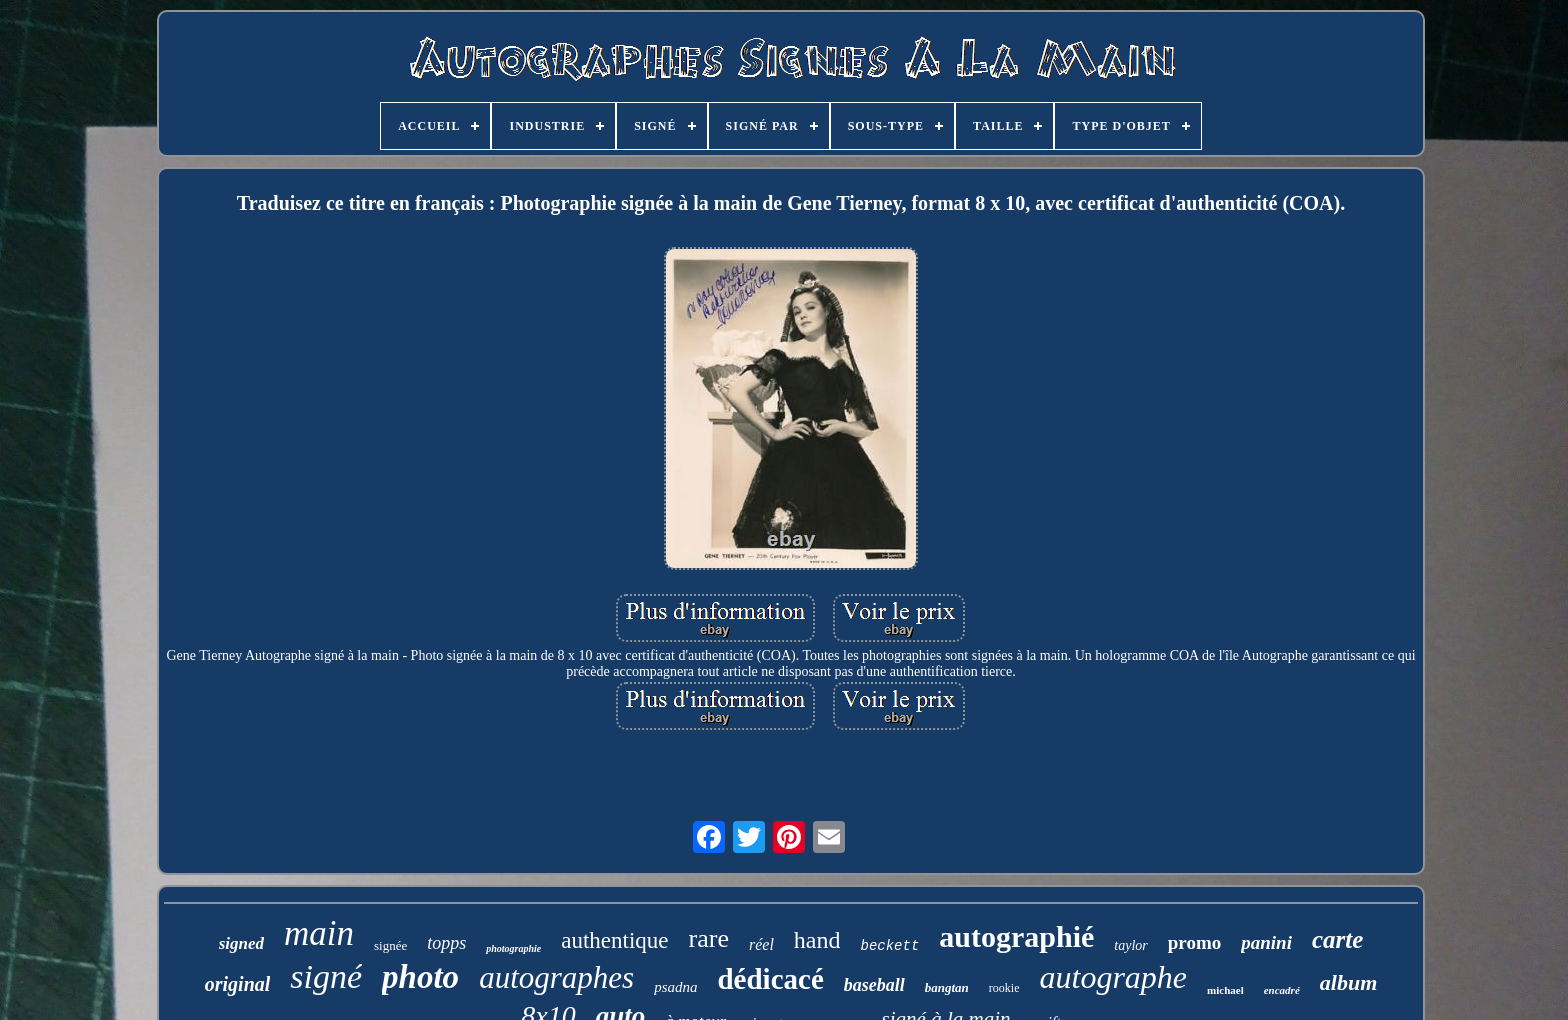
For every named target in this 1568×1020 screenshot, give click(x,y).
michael (1225, 990)
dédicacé (770, 979)
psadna (675, 987)
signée (390, 945)
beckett (889, 946)
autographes (556, 977)
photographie (513, 948)
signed (241, 943)
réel (761, 944)
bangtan (947, 987)
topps (446, 943)
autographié (1016, 936)
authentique (614, 940)
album (1348, 982)
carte (1337, 939)
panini (1266, 942)
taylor (1130, 945)
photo (420, 977)
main (319, 933)
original (238, 984)
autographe (1114, 977)
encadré (1282, 990)
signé (326, 976)
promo (1194, 942)
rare (709, 938)
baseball (874, 985)
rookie (1004, 988)
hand (817, 940)
